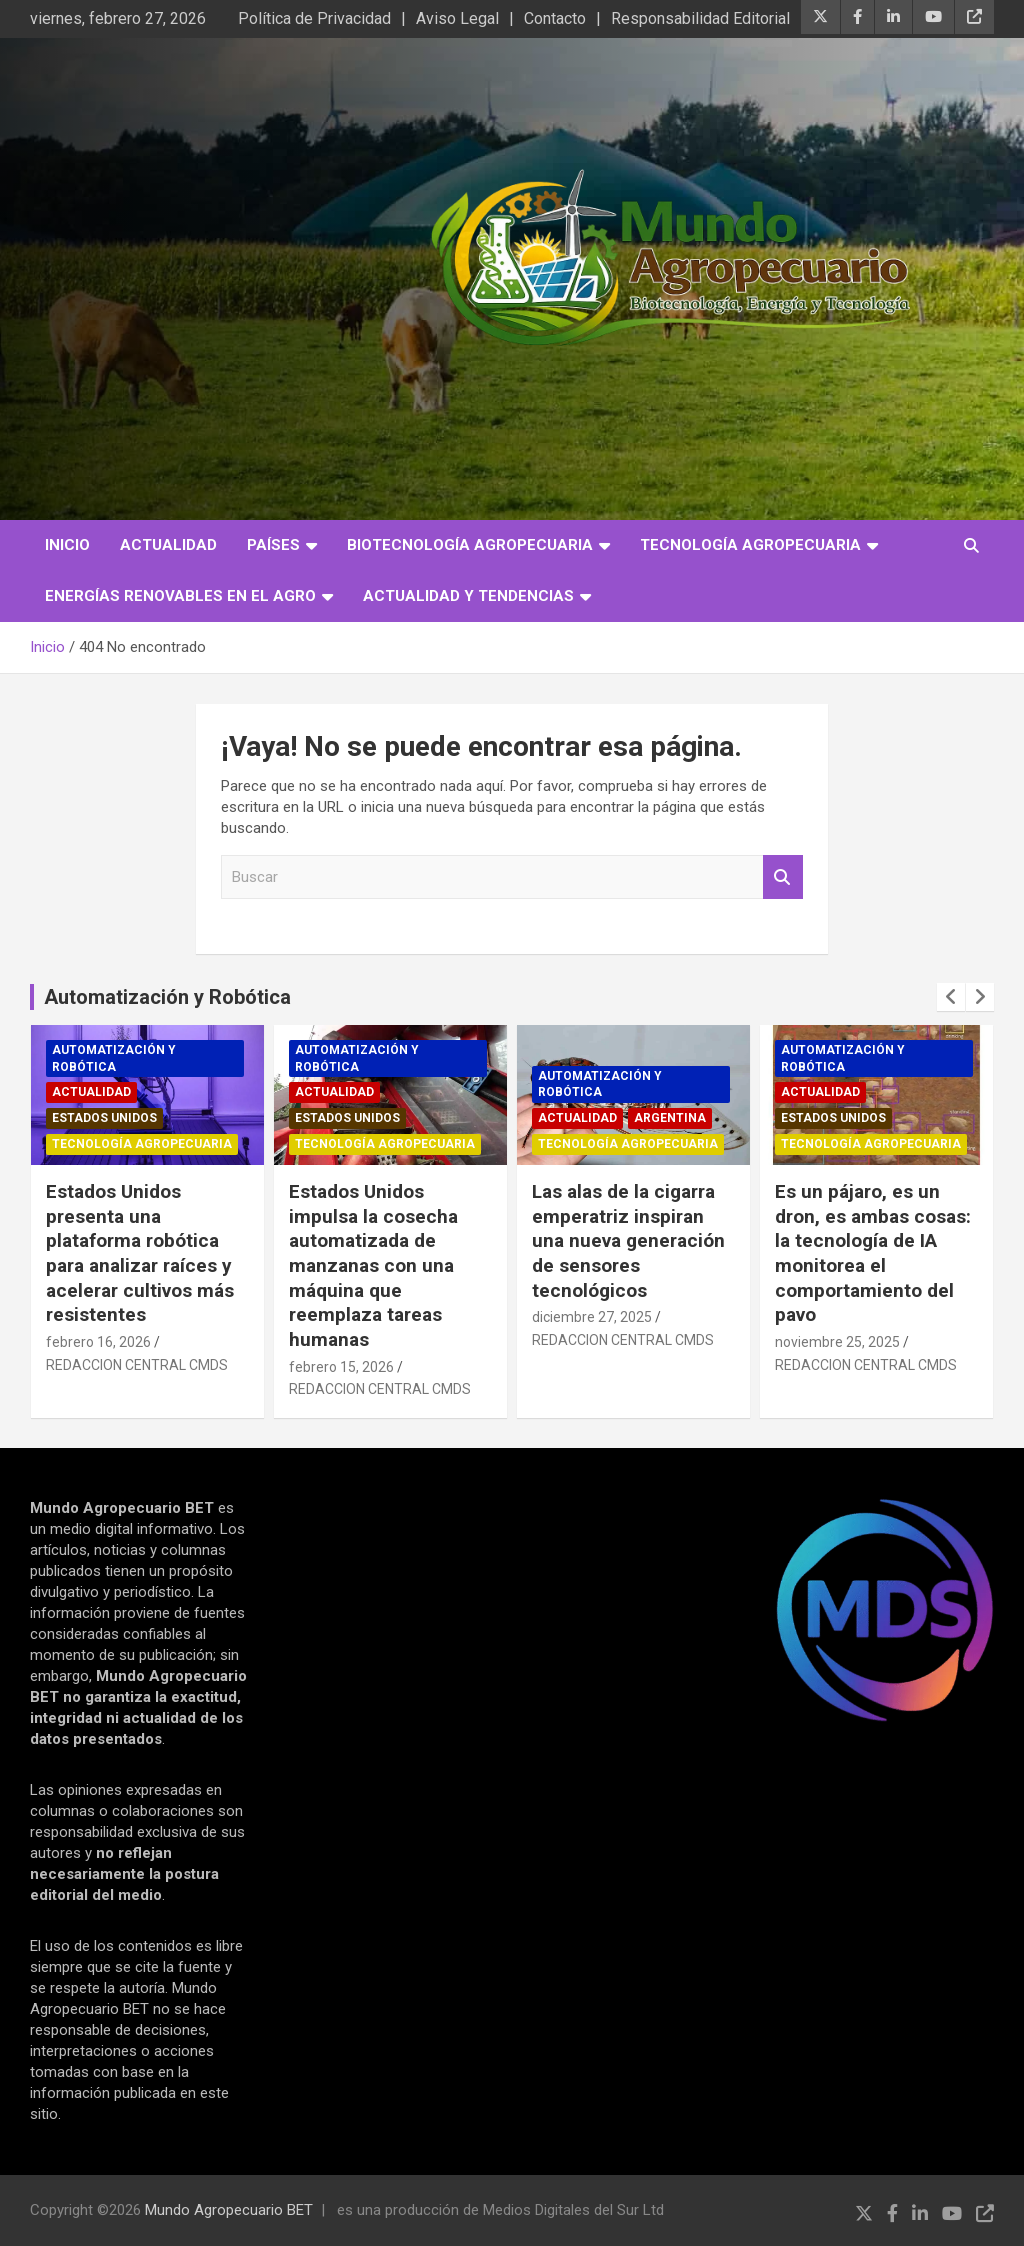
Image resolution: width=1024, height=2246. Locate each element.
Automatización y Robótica (167, 997)
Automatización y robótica (114, 1058)
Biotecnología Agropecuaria (470, 545)
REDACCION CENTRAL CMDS (137, 1365)
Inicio (67, 545)
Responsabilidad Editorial (700, 18)
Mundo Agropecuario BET (229, 2210)
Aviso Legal (457, 18)
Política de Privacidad (314, 18)
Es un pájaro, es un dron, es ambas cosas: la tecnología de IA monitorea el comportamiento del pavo (873, 1253)
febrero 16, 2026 (98, 1342)
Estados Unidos (104, 1118)
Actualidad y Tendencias (468, 596)
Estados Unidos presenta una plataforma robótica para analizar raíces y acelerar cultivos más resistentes (140, 1253)
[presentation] (951, 997)
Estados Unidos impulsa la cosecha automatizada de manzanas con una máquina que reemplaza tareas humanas (373, 1265)
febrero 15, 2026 (341, 1367)
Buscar (783, 877)
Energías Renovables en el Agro (180, 596)
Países (273, 545)
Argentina (670, 1118)
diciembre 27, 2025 (592, 1317)
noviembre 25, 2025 (837, 1342)
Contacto (555, 18)
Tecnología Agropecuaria (750, 545)
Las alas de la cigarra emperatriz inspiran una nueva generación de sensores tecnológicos (628, 1241)
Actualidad (168, 545)
